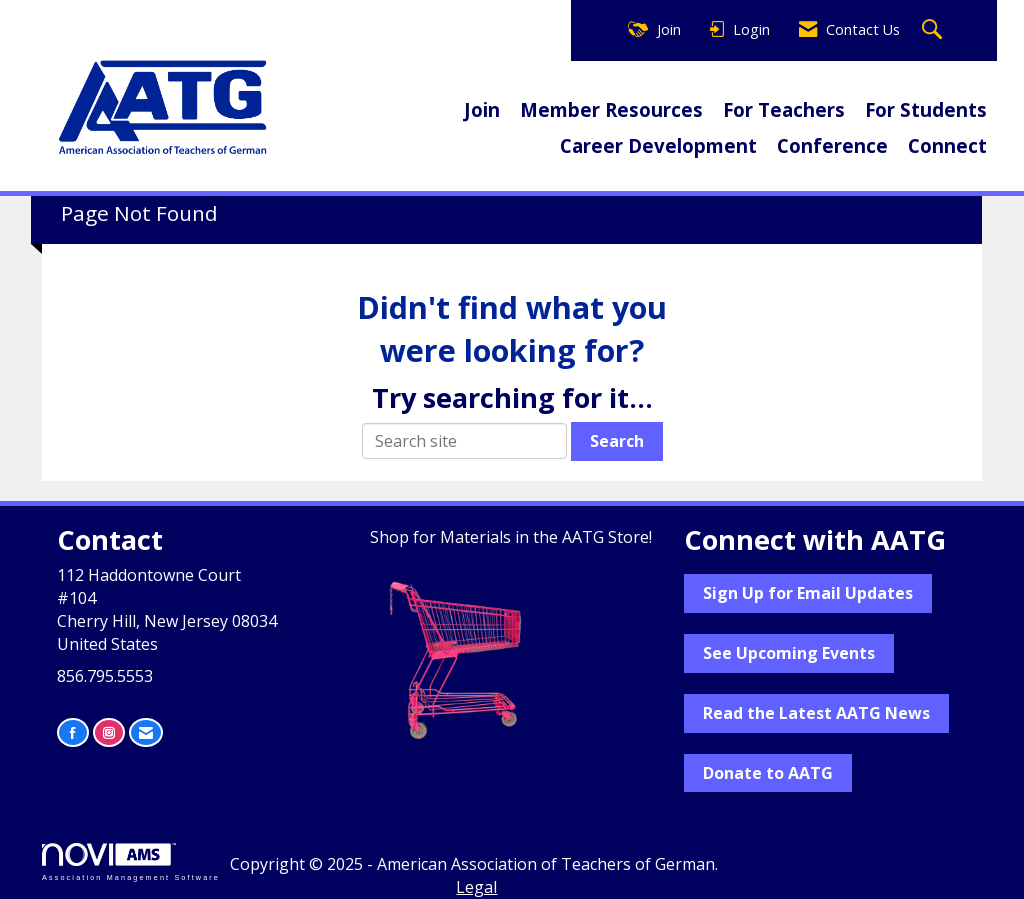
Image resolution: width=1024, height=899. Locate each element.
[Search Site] (934, 30)
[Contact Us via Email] (146, 732)
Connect (947, 145)
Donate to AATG (768, 773)
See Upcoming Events (789, 653)
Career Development (658, 145)
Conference (832, 145)
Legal (476, 887)
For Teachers (784, 109)
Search (617, 441)
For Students (926, 109)
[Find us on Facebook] (73, 732)
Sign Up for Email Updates (808, 593)
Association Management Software (131, 861)
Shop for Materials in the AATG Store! (511, 537)
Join (482, 109)
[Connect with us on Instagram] (109, 732)
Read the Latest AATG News (816, 713)
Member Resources (611, 109)
